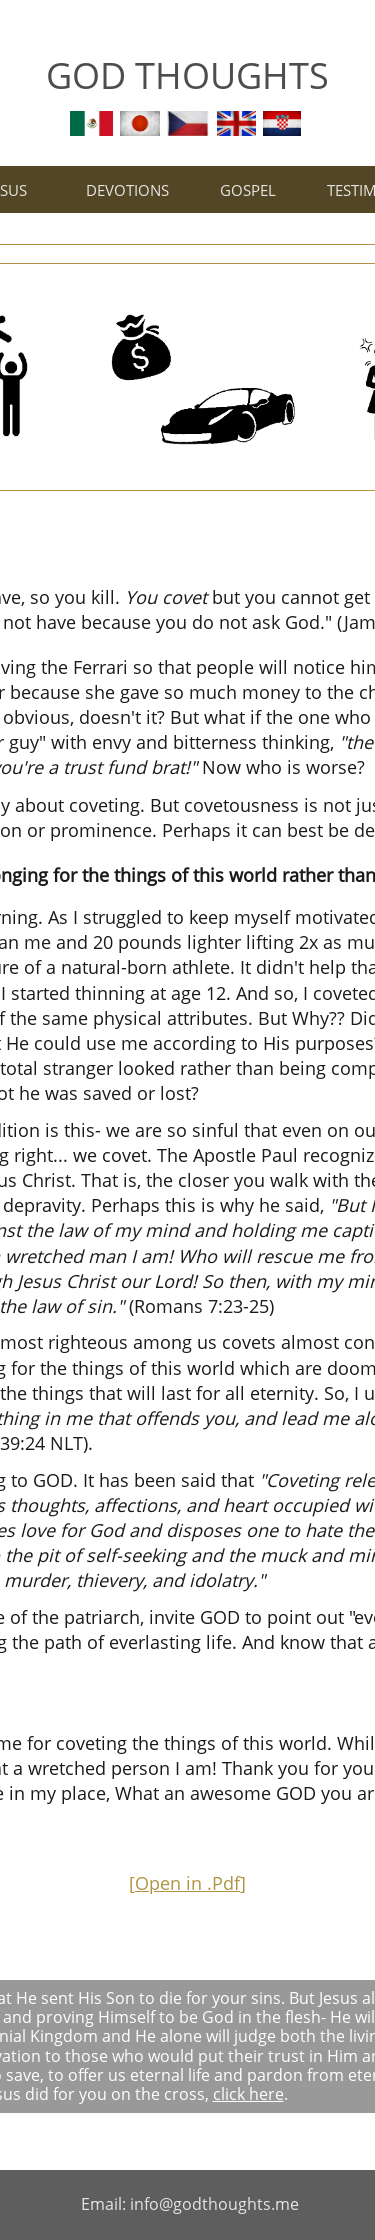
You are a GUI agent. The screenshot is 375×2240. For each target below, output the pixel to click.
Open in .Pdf (187, 1883)
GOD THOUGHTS (187, 75)
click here (248, 2094)
